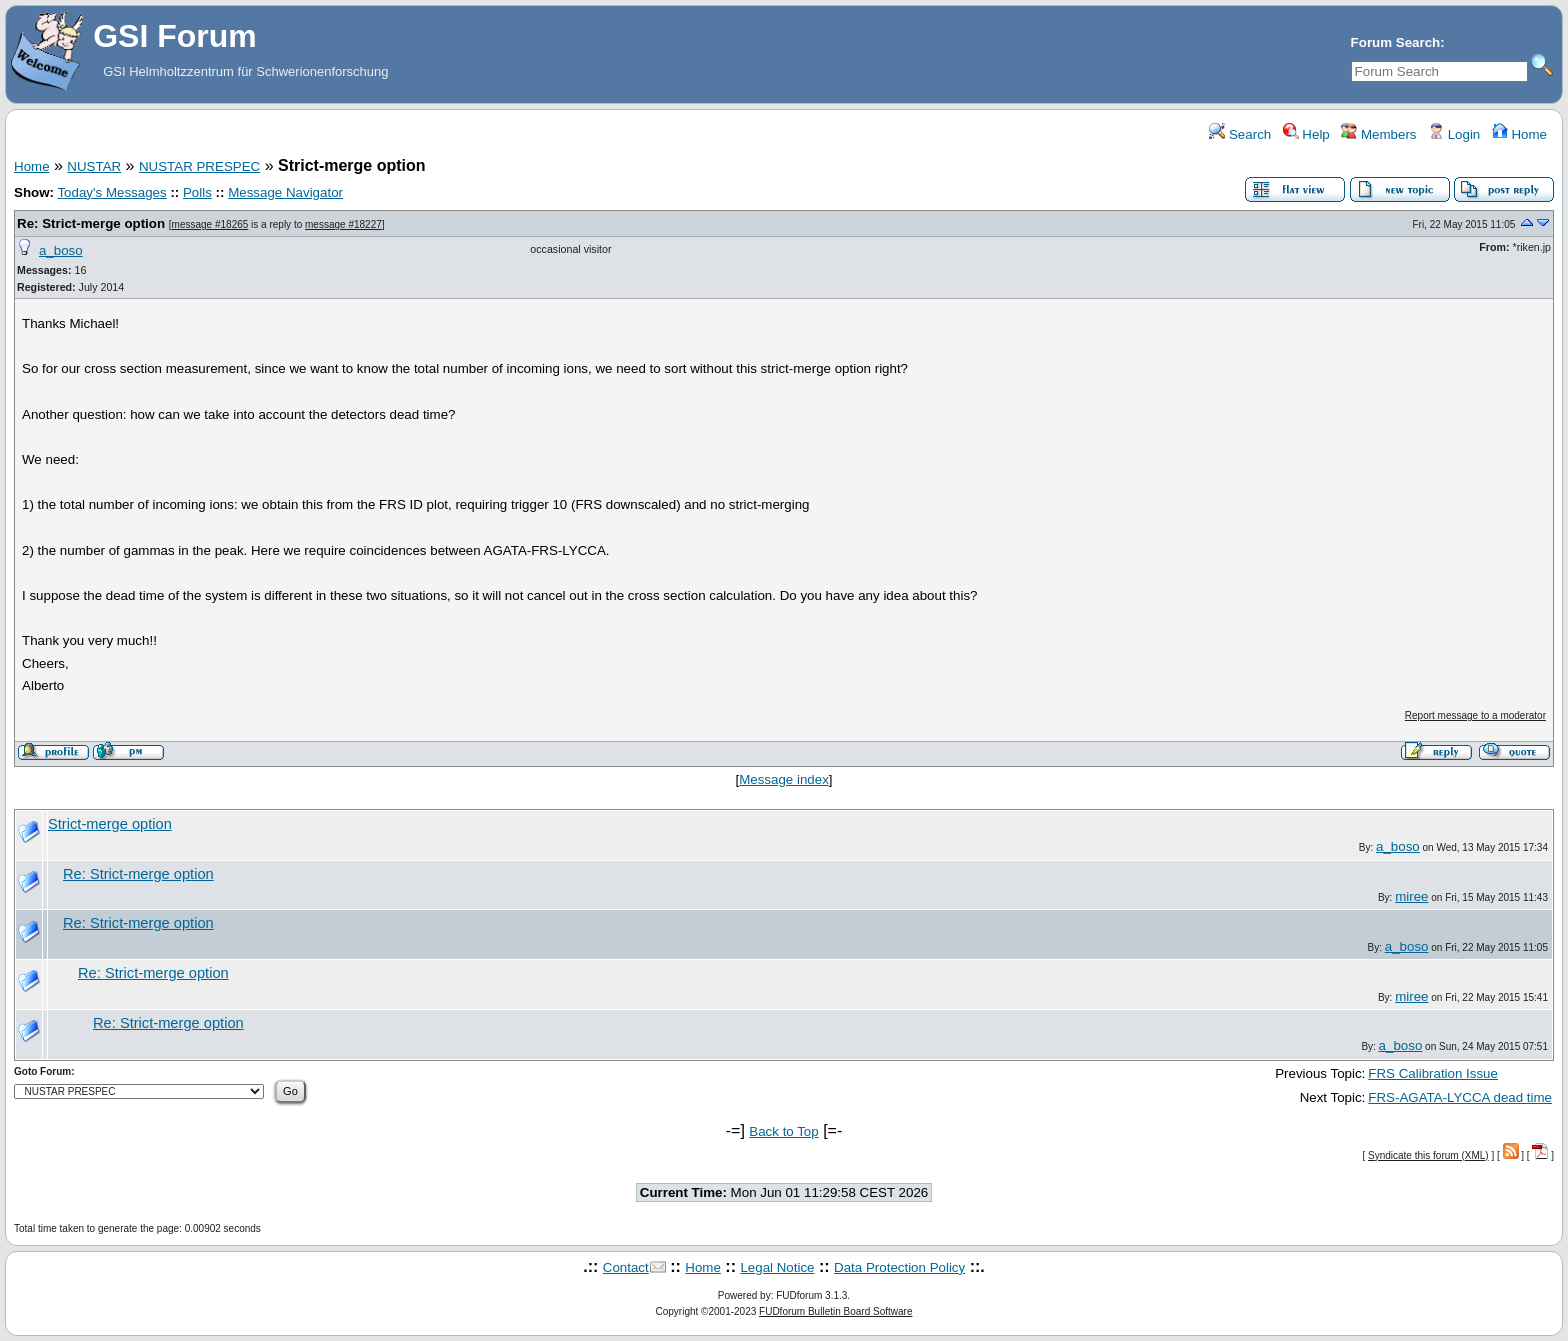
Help (1306, 134)
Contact (626, 1267)
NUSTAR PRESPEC (199, 166)
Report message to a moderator (1475, 715)
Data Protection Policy (899, 1267)
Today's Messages (111, 192)
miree (1411, 896)
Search (1240, 134)
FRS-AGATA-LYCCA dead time (1460, 1097)
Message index (784, 779)
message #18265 (210, 224)
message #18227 (343, 224)
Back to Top (783, 1131)
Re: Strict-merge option (91, 223)
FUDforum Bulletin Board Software (835, 1311)
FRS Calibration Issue (1433, 1073)
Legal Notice (777, 1267)
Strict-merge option (110, 824)
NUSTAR (94, 166)
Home (1519, 134)
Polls (197, 192)
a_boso (61, 250)
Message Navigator (285, 192)
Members (1378, 134)
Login (1454, 134)
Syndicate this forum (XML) (1428, 1155)
